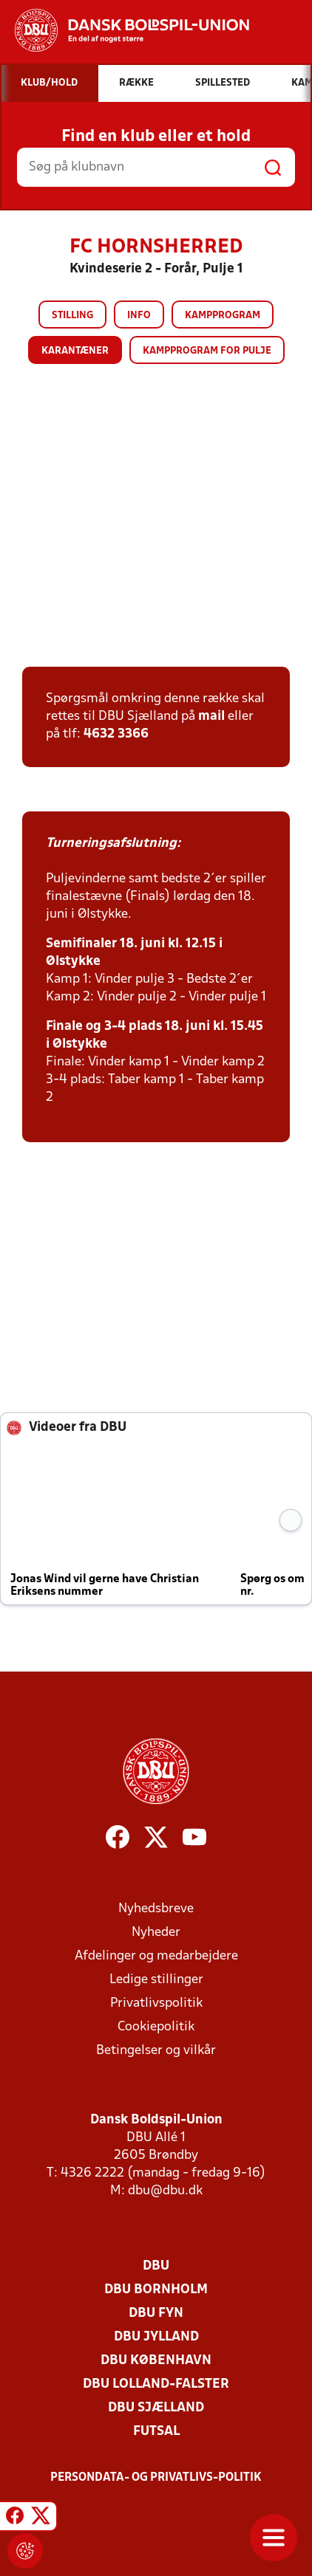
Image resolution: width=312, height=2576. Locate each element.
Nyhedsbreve (156, 1909)
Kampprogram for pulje (207, 351)
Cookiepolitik (156, 2027)
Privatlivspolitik (156, 2003)
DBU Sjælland (156, 2408)
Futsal (156, 2431)
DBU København (156, 2361)
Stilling (72, 315)
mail (211, 716)
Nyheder (156, 1932)
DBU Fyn (156, 2313)
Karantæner (75, 351)
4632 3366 (116, 734)
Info (139, 315)
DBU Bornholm (156, 2290)
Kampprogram (222, 315)
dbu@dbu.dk (165, 2191)
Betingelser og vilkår (156, 2050)
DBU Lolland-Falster (156, 2384)
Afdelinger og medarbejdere (156, 1956)
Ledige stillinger (156, 1980)
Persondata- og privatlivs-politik (156, 2478)
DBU (156, 2266)
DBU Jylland (156, 2337)
